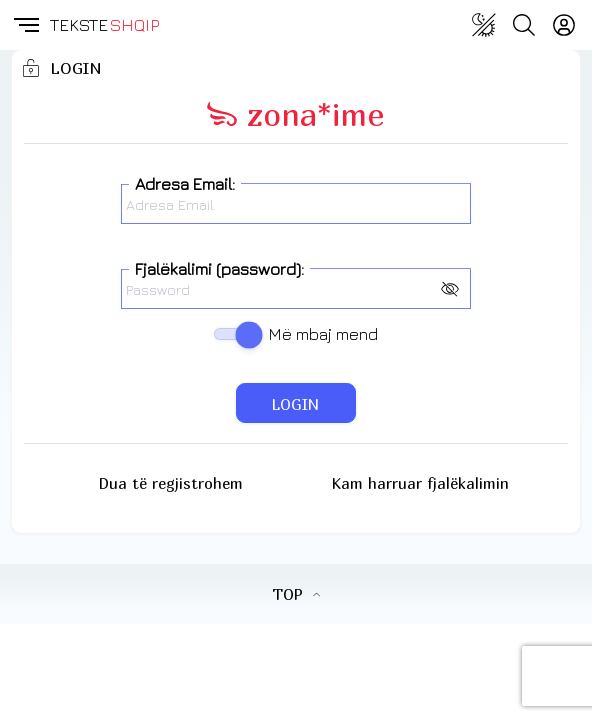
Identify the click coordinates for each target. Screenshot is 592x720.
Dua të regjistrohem (171, 483)
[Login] (564, 25)
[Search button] (524, 25)
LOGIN (295, 404)
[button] (25, 25)
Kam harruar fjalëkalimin (420, 483)
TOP (296, 594)
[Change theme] (484, 25)
